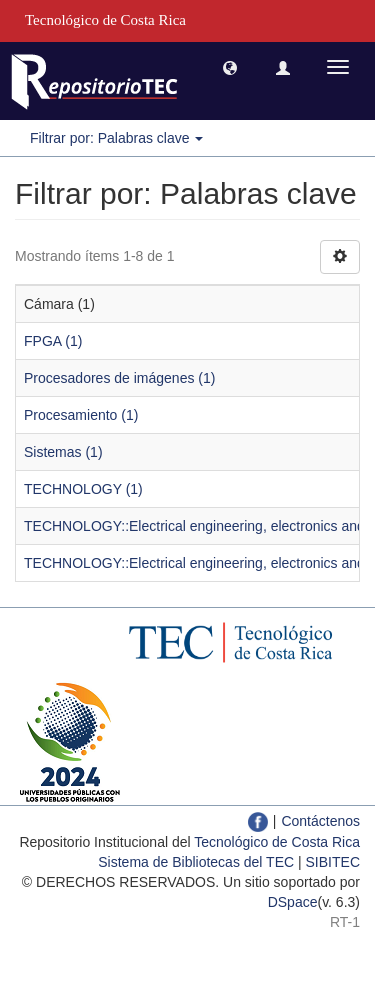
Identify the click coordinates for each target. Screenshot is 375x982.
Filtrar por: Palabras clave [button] (116, 138)
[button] (230, 67)
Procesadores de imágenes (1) (119, 378)
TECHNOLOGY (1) (83, 489)
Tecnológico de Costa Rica (277, 842)
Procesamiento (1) (81, 415)
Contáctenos (320, 821)
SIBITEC (333, 862)
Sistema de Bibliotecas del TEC (196, 862)
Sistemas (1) (63, 452)
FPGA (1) (53, 341)
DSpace (293, 902)
